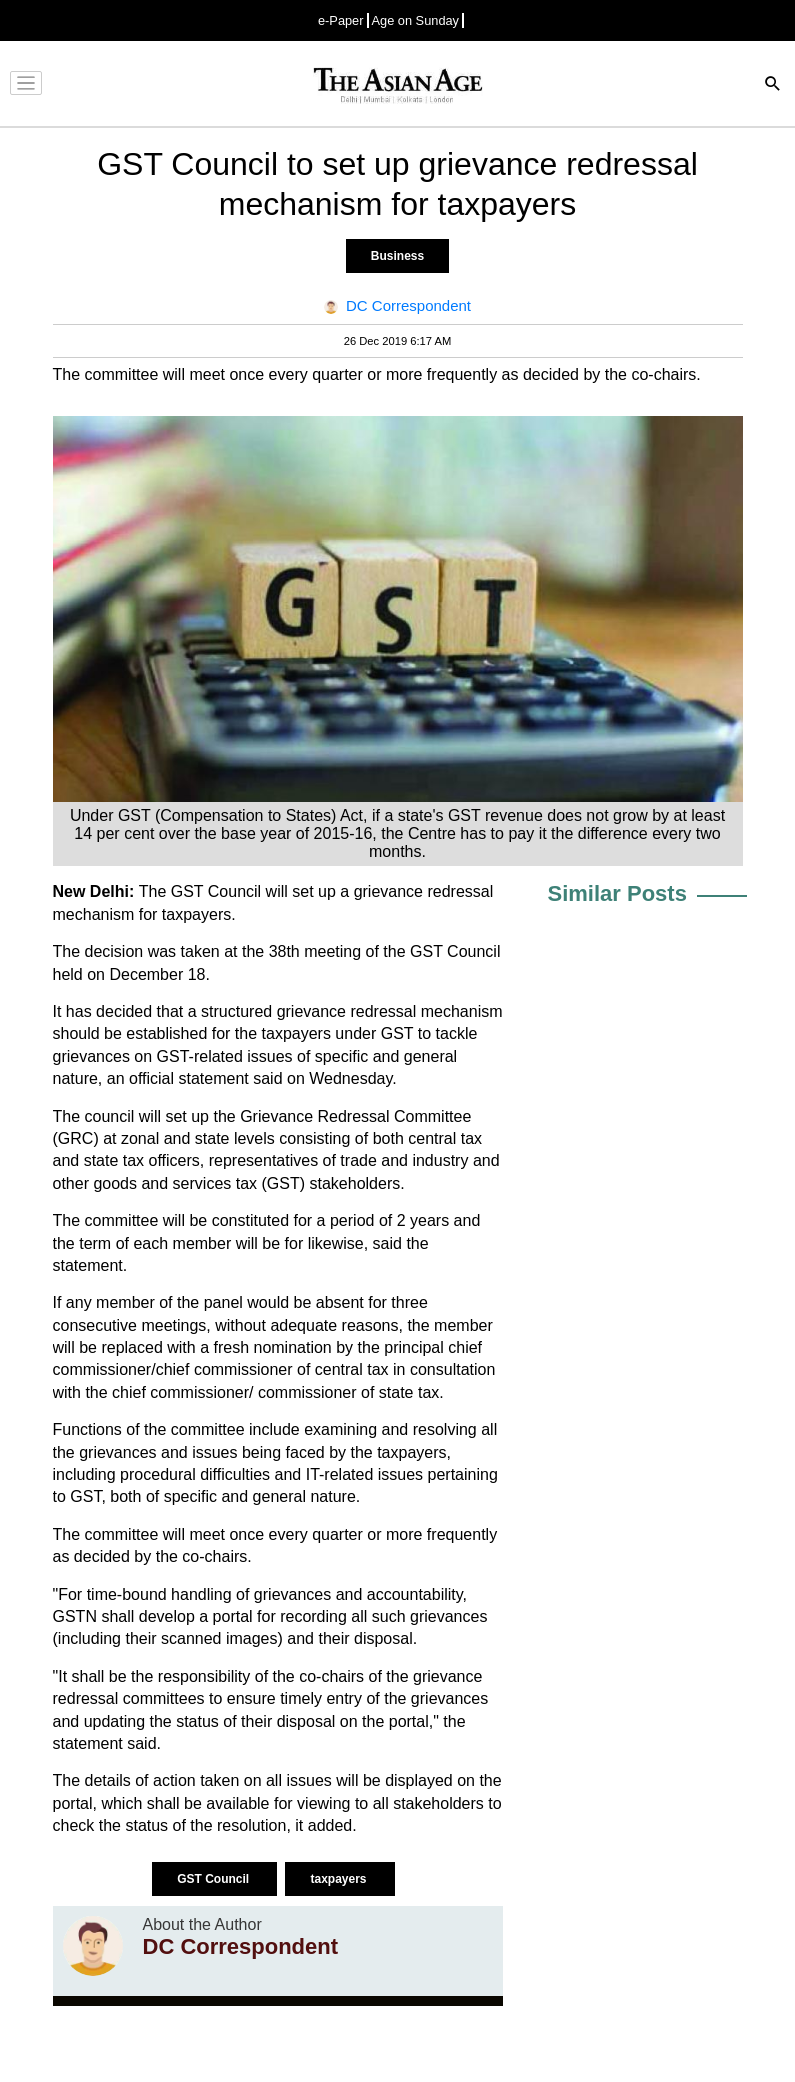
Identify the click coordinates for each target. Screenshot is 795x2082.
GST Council (214, 1879)
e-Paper (341, 20)
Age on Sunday (416, 20)
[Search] (773, 85)
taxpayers (339, 1879)
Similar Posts (617, 893)
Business (397, 256)
